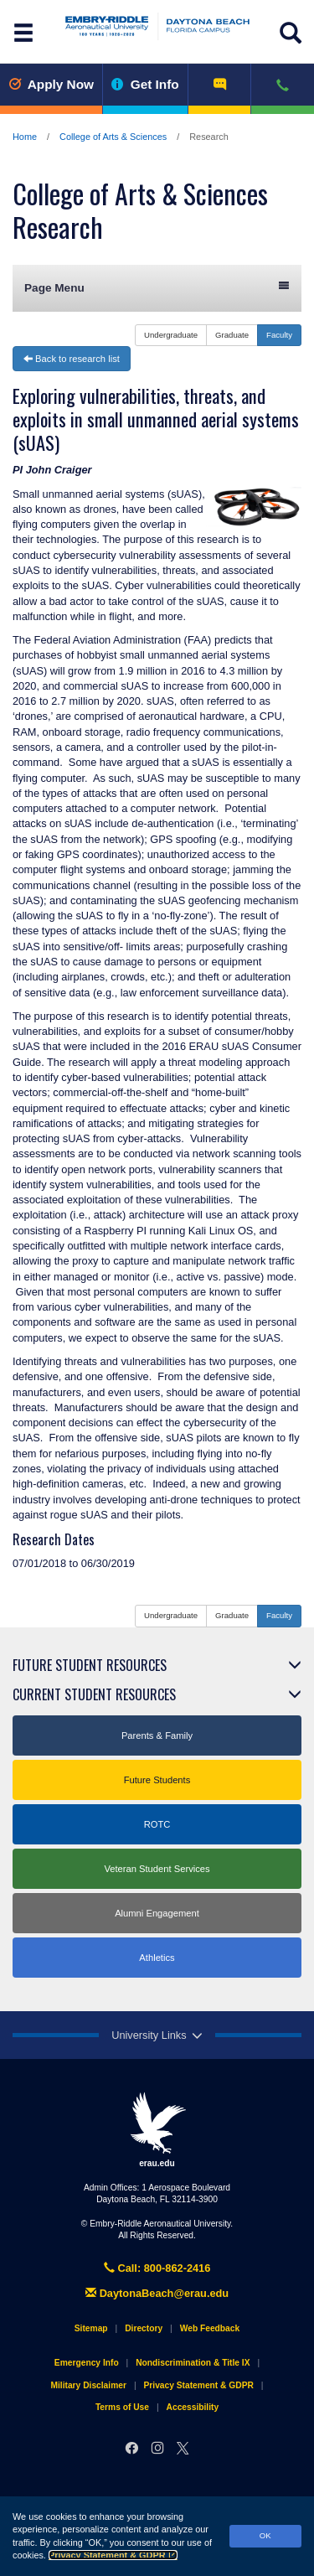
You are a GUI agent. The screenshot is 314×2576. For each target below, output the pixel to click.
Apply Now (51, 84)
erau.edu (157, 2129)
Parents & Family (157, 1735)
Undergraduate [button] (171, 334)
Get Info (145, 84)
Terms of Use (122, 2407)
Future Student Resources (90, 1665)
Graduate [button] (232, 334)
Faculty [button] (279, 334)
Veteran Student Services (156, 1869)
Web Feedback (209, 2328)
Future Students (157, 1780)
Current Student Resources (94, 1694)
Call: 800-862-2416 (157, 2268)
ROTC (157, 1824)
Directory (143, 2328)
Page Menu (157, 287)
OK (265, 2535)
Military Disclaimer (88, 2385)
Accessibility (193, 2407)
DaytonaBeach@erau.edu (157, 2293)
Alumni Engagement (157, 1913)
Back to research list (71, 359)
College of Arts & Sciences (113, 137)
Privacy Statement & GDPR (113, 2555)
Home (25, 137)
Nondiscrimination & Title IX (193, 2362)
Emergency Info (86, 2362)
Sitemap (91, 2328)
